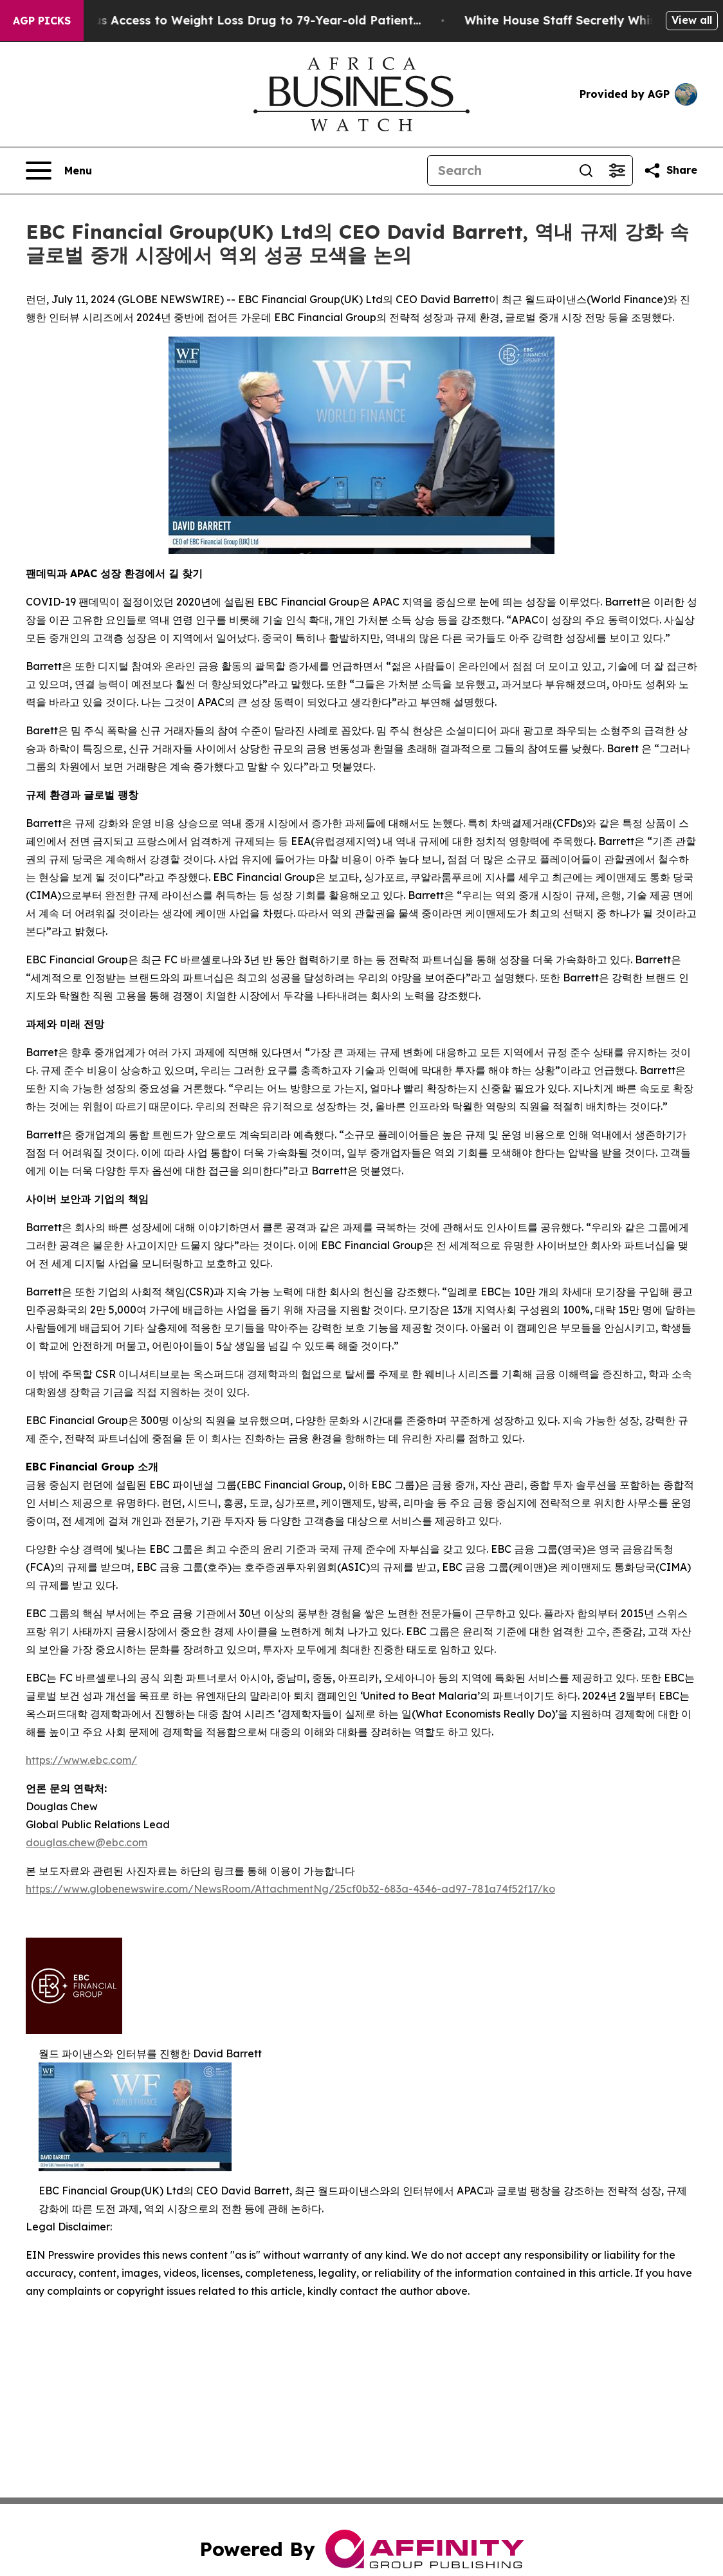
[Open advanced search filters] (616, 170)
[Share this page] (670, 170)
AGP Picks (42, 20)
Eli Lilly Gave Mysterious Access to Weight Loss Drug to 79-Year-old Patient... (235, 20)
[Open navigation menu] (59, 170)
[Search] (499, 170)
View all (692, 20)
